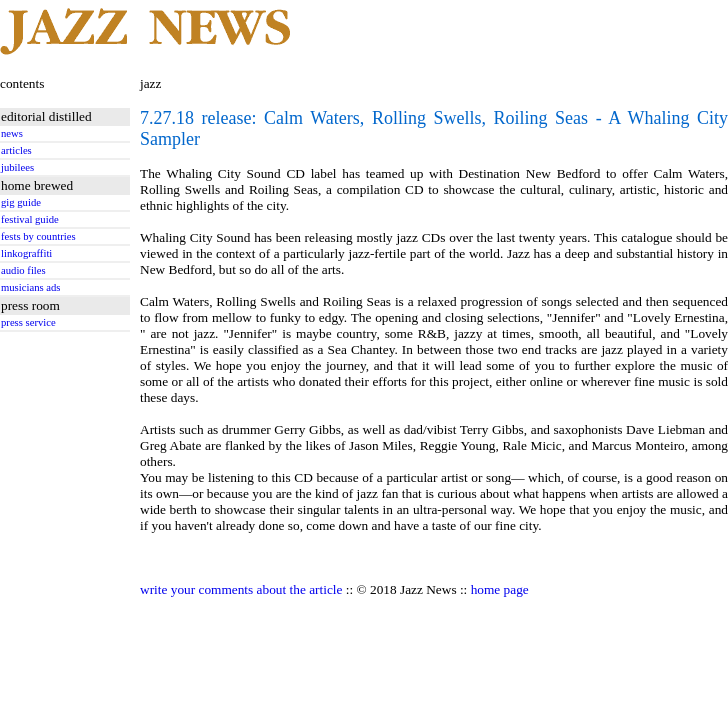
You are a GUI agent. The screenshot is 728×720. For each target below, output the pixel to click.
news (12, 133)
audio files (23, 270)
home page (500, 589)
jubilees (17, 167)
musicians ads (31, 287)
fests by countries (38, 236)
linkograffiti (26, 253)
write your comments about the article (241, 589)
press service (28, 322)
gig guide (21, 202)
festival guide (30, 219)
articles (16, 150)
